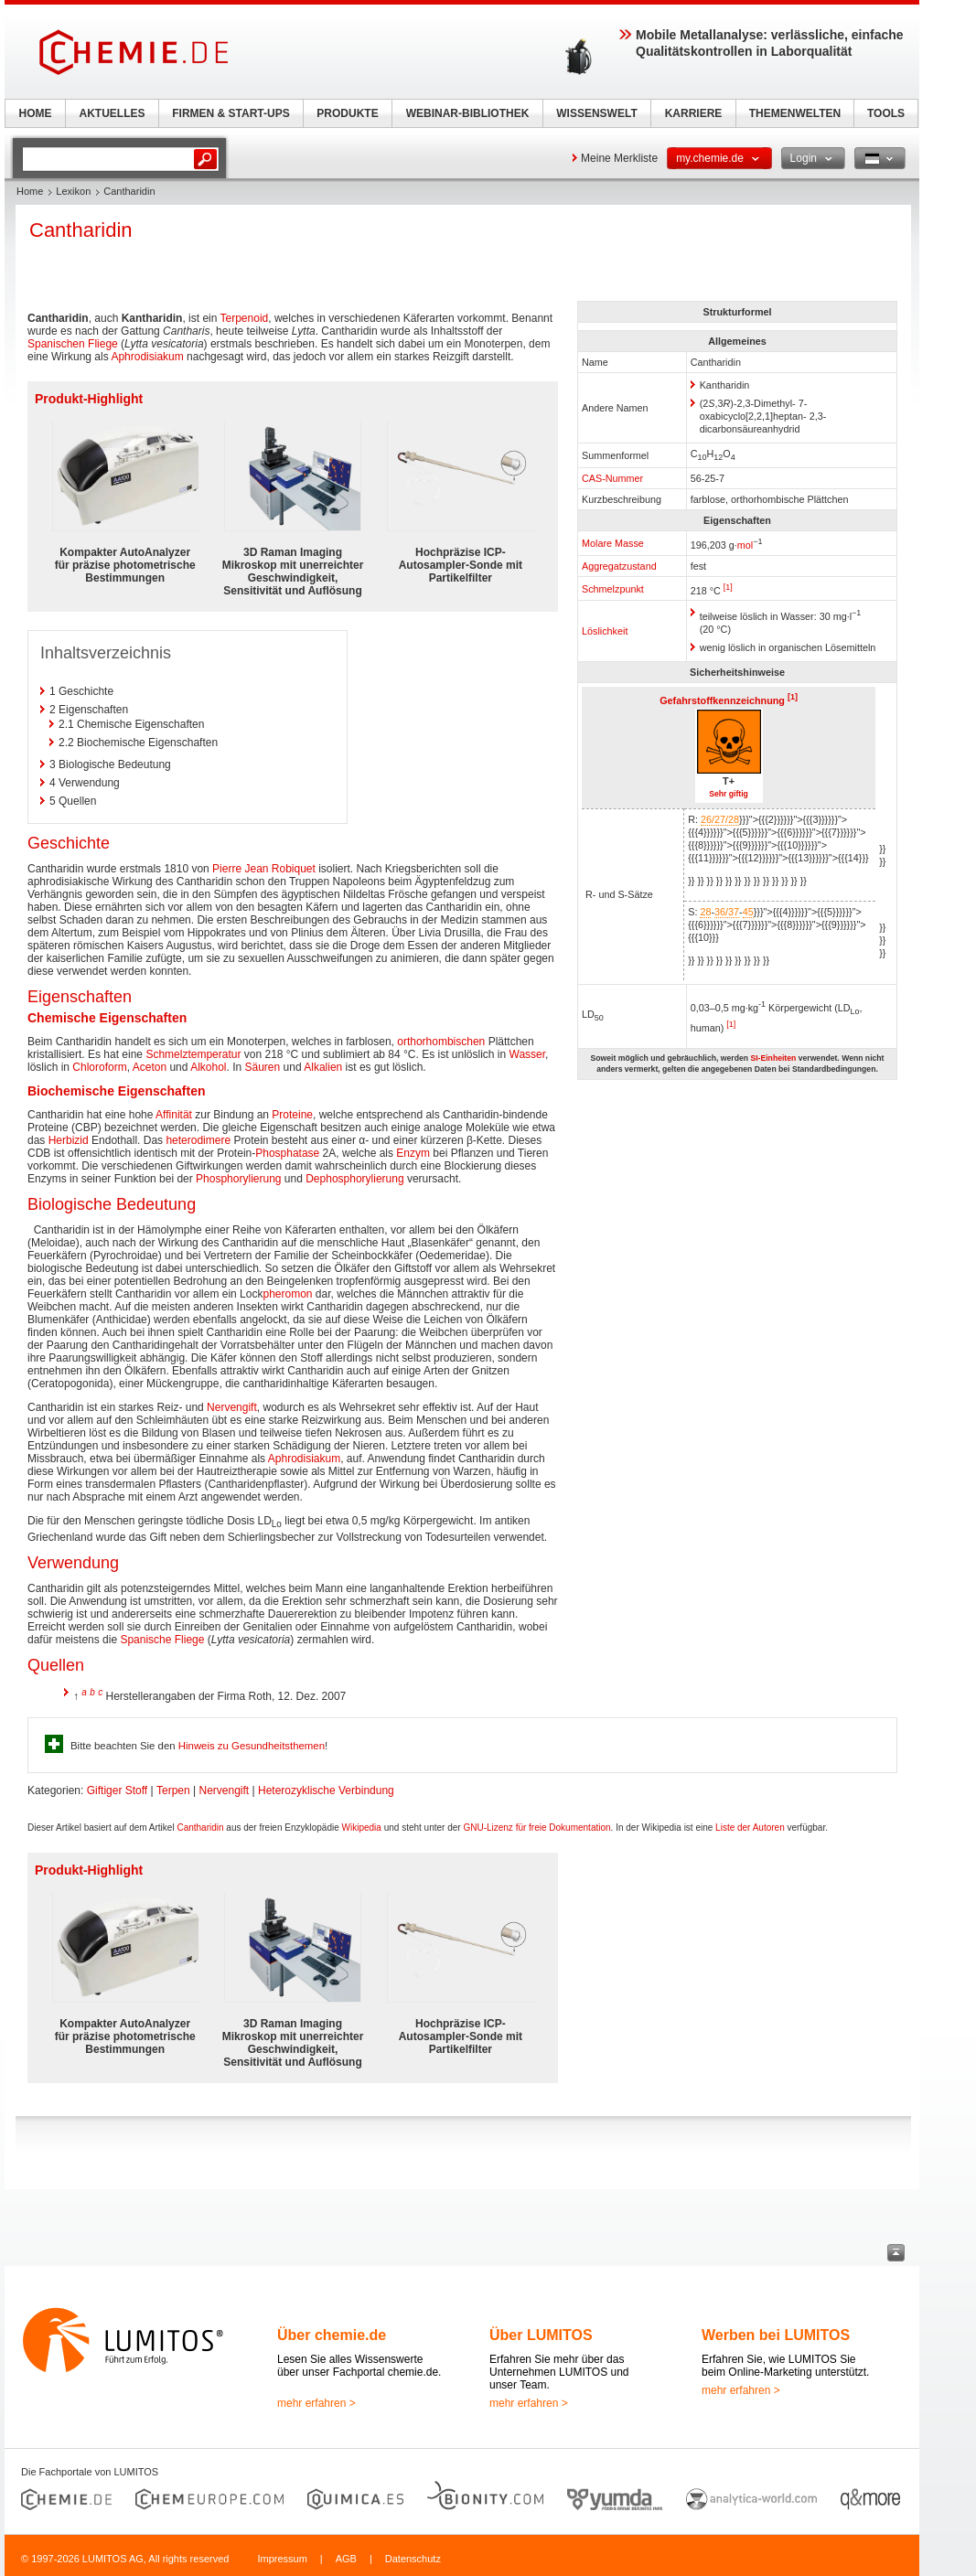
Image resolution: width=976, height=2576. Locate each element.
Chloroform (99, 1067)
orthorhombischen (441, 1041)
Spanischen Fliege (72, 343)
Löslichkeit (604, 630)
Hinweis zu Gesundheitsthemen (251, 1745)
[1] (728, 587)
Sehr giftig (728, 793)
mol (745, 545)
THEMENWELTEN (795, 113)
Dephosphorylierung (354, 1178)
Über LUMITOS (541, 2335)
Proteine (292, 1114)
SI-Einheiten (773, 1058)
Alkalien (323, 1067)
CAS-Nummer (612, 478)
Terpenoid (244, 318)
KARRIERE (694, 113)
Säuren (263, 1067)
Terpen (173, 1790)
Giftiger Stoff (117, 1790)
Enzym (413, 1153)
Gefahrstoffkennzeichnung (722, 700)
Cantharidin (200, 1827)
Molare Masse (613, 543)
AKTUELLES (112, 113)
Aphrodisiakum (147, 356)
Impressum (281, 2558)
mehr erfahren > (316, 2403)
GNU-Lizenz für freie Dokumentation (536, 1827)
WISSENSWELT (596, 113)
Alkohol (208, 1067)
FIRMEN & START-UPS (230, 113)
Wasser (527, 1054)
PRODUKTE (347, 113)
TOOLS (886, 113)
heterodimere (198, 1140)
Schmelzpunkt (613, 588)
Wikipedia (361, 1827)
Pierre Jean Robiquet (264, 868)
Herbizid (68, 1140)
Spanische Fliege (162, 1639)
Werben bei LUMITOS (776, 2335)
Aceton (149, 1067)
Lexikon (73, 191)
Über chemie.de (331, 2335)
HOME (35, 113)
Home (29, 191)
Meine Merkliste (619, 158)
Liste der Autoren (750, 1827)
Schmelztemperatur (193, 1054)
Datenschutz (413, 2558)
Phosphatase (287, 1153)
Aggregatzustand (619, 566)
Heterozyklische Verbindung (326, 1790)
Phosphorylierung (238, 1178)
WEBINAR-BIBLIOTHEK (468, 113)
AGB (346, 2558)
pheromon (287, 1294)
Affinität (174, 1114)
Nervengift (232, 1407)
